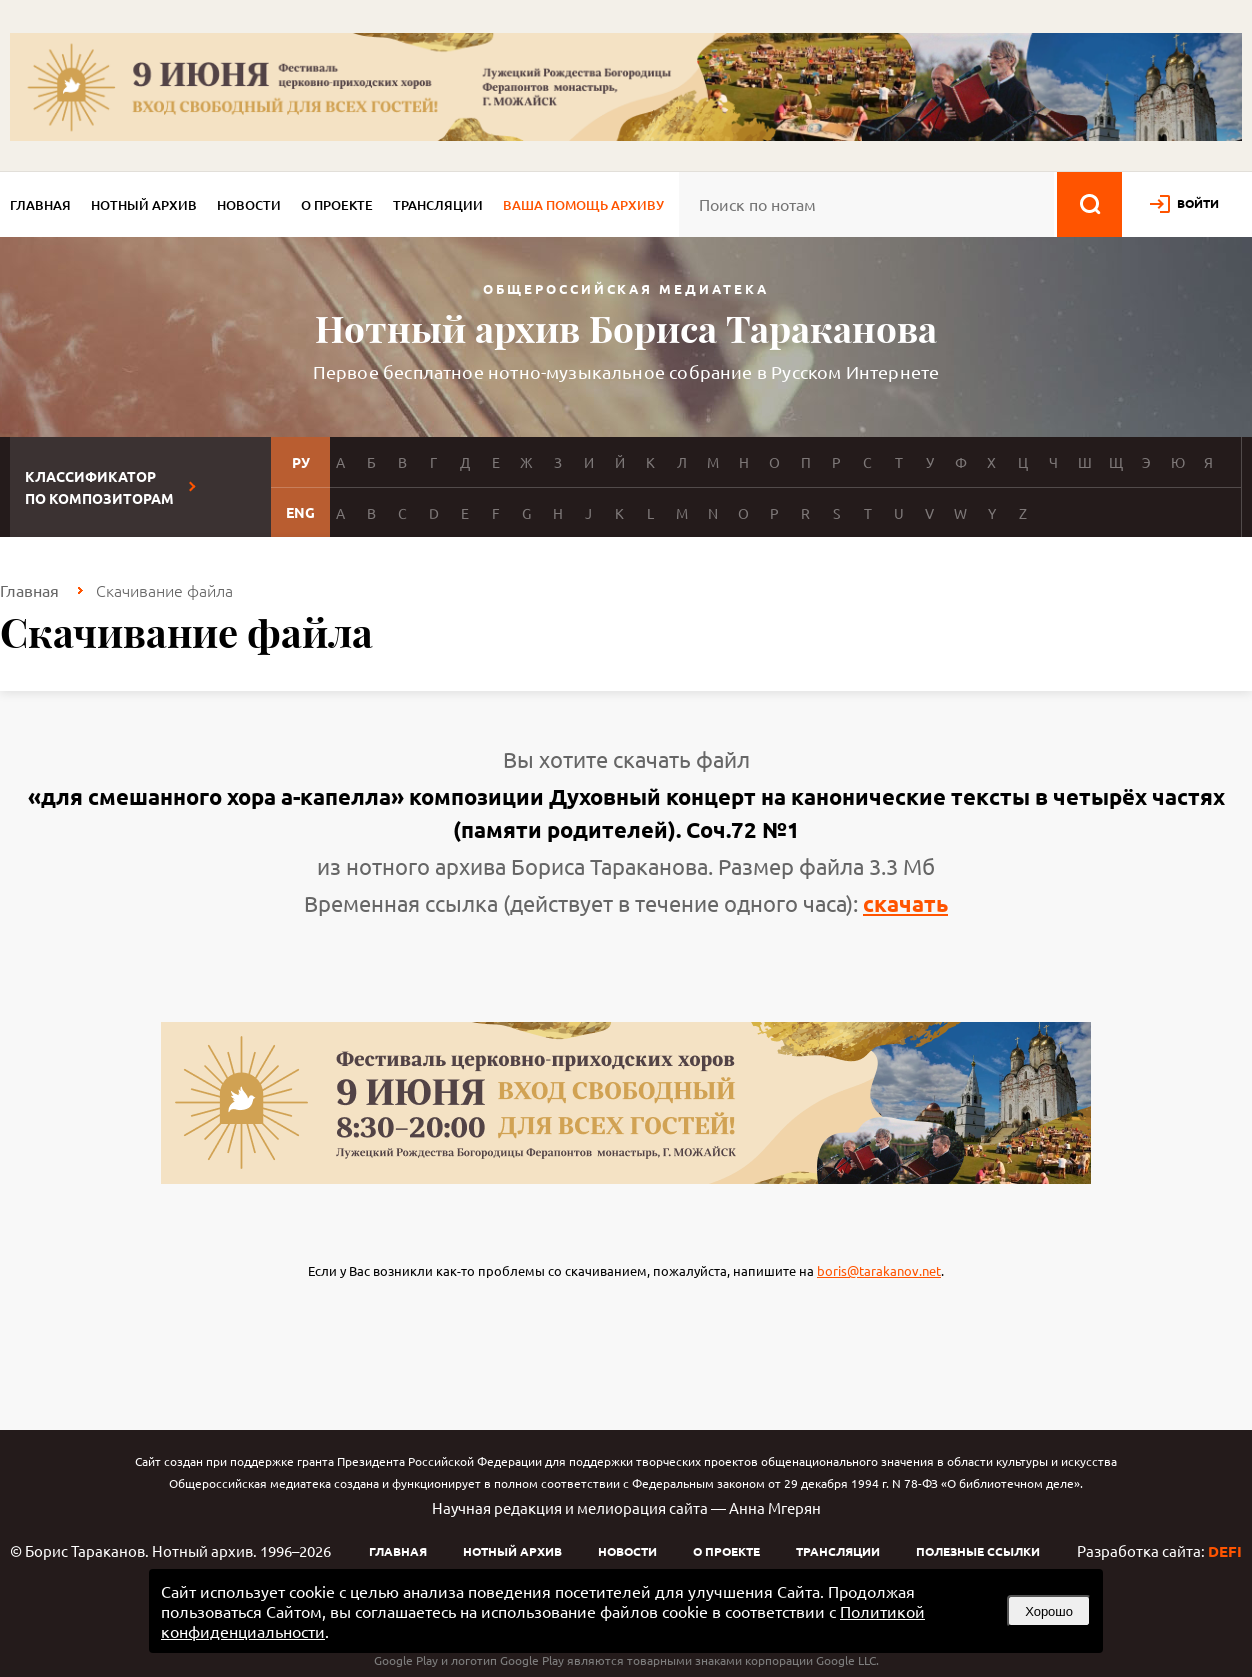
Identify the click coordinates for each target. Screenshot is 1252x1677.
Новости (249, 205)
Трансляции (438, 205)
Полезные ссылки (978, 1551)
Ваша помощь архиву (583, 205)
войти (1198, 203)
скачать (905, 903)
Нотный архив (144, 205)
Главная (40, 205)
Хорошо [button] (1049, 1611)
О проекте (337, 205)
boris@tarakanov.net (879, 1270)
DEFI (1225, 1551)
